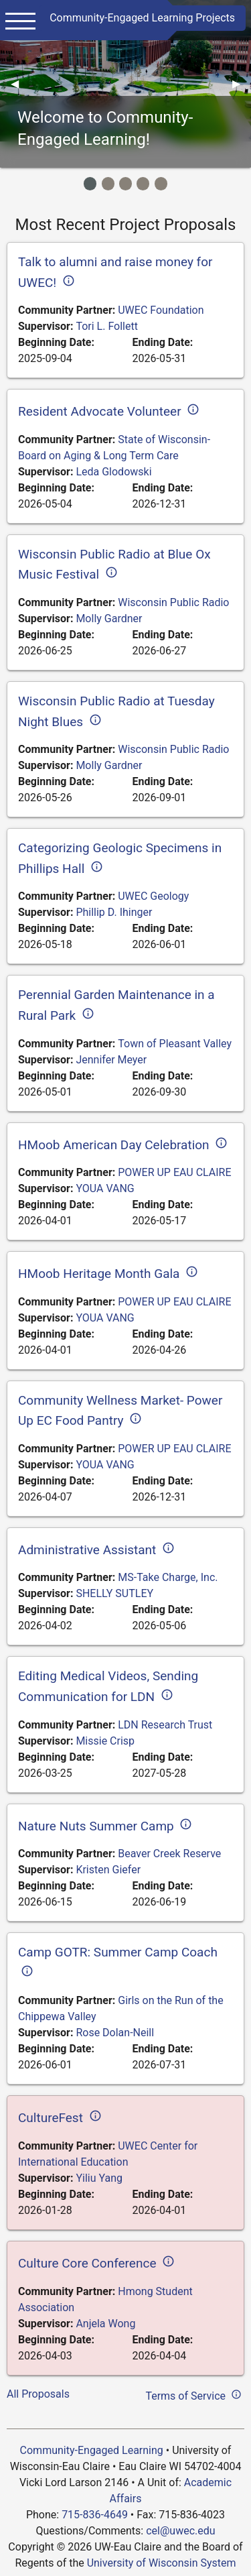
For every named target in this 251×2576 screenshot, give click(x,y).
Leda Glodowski (113, 471)
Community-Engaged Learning (91, 2450)
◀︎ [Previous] (20, 83)
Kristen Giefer (108, 1869)
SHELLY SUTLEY (114, 1593)
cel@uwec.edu (180, 2530)
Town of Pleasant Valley (175, 1043)
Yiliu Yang (99, 2178)
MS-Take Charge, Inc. (168, 1577)
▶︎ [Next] (241, 83)
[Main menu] (20, 20)
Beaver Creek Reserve (169, 1853)
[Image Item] (90, 183)
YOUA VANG (105, 1188)
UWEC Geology (153, 896)
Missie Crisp (105, 1741)
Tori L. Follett (107, 326)
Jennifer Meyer (111, 1059)
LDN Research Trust (165, 1724)
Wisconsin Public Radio (173, 602)
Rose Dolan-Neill (115, 2032)
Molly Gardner (109, 618)
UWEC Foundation (160, 310)
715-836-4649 (95, 2514)
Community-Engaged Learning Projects (142, 17)
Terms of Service (194, 2394)
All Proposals (38, 2394)
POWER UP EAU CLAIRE (174, 1172)
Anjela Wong (105, 2323)
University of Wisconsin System (161, 2563)
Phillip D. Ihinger (114, 912)
